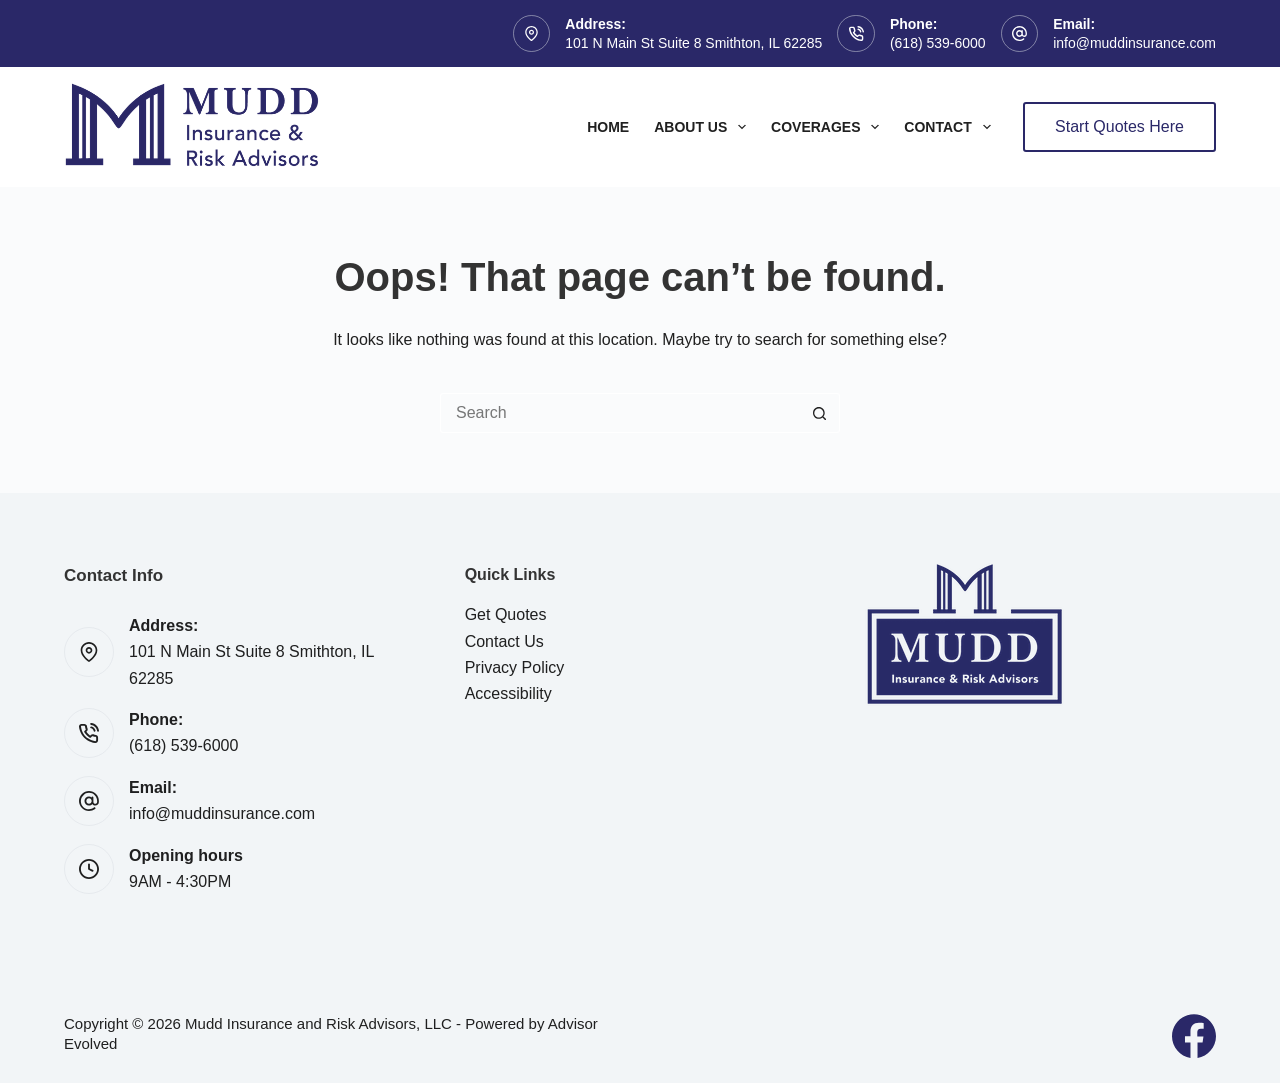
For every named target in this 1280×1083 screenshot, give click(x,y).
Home (608, 127)
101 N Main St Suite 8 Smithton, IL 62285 (693, 43)
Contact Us (504, 641)
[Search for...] (620, 413)
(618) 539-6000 (938, 43)
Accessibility (508, 693)
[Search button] (820, 413)
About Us (704, 127)
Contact (951, 127)
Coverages (829, 127)
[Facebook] (1194, 1036)
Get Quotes (506, 614)
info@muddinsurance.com (1134, 43)
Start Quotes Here (1119, 126)
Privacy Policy (515, 667)
